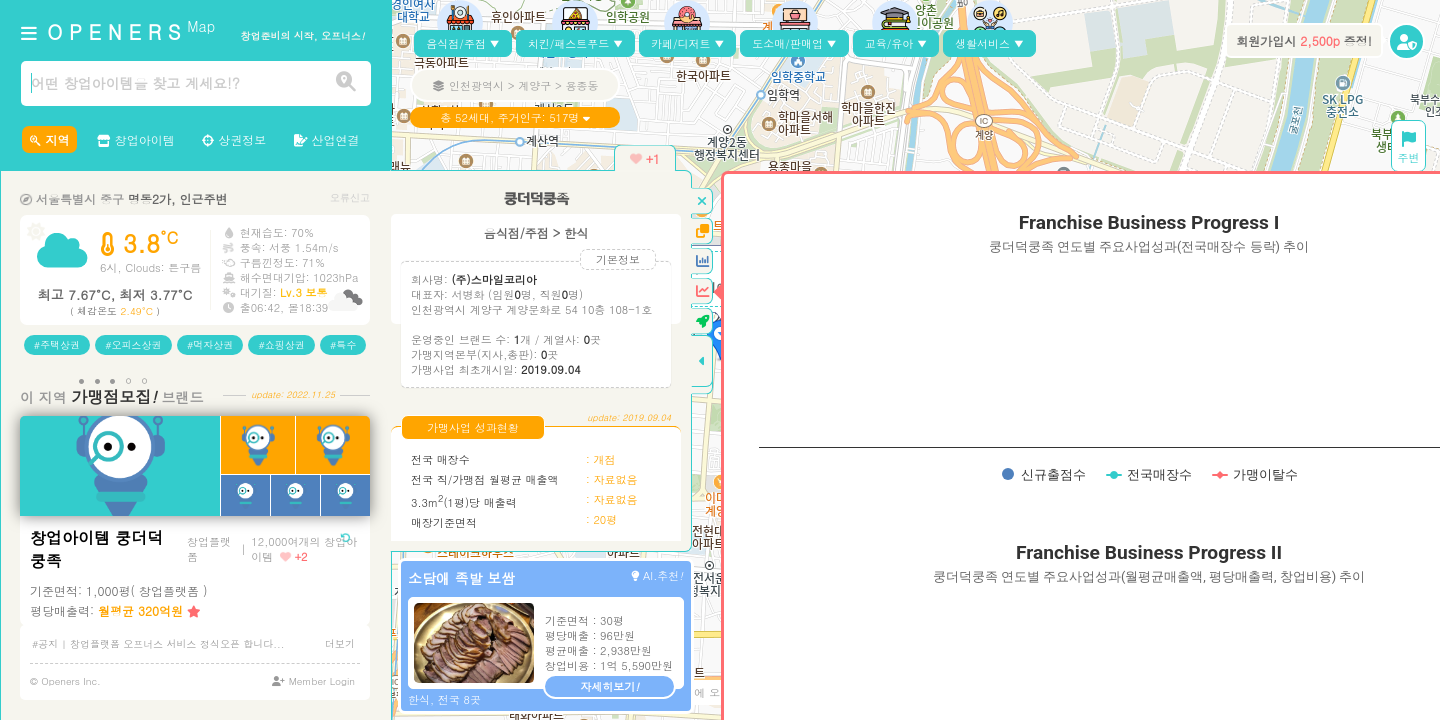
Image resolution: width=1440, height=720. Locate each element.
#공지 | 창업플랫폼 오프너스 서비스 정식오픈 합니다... (158, 644)
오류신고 (350, 197)
